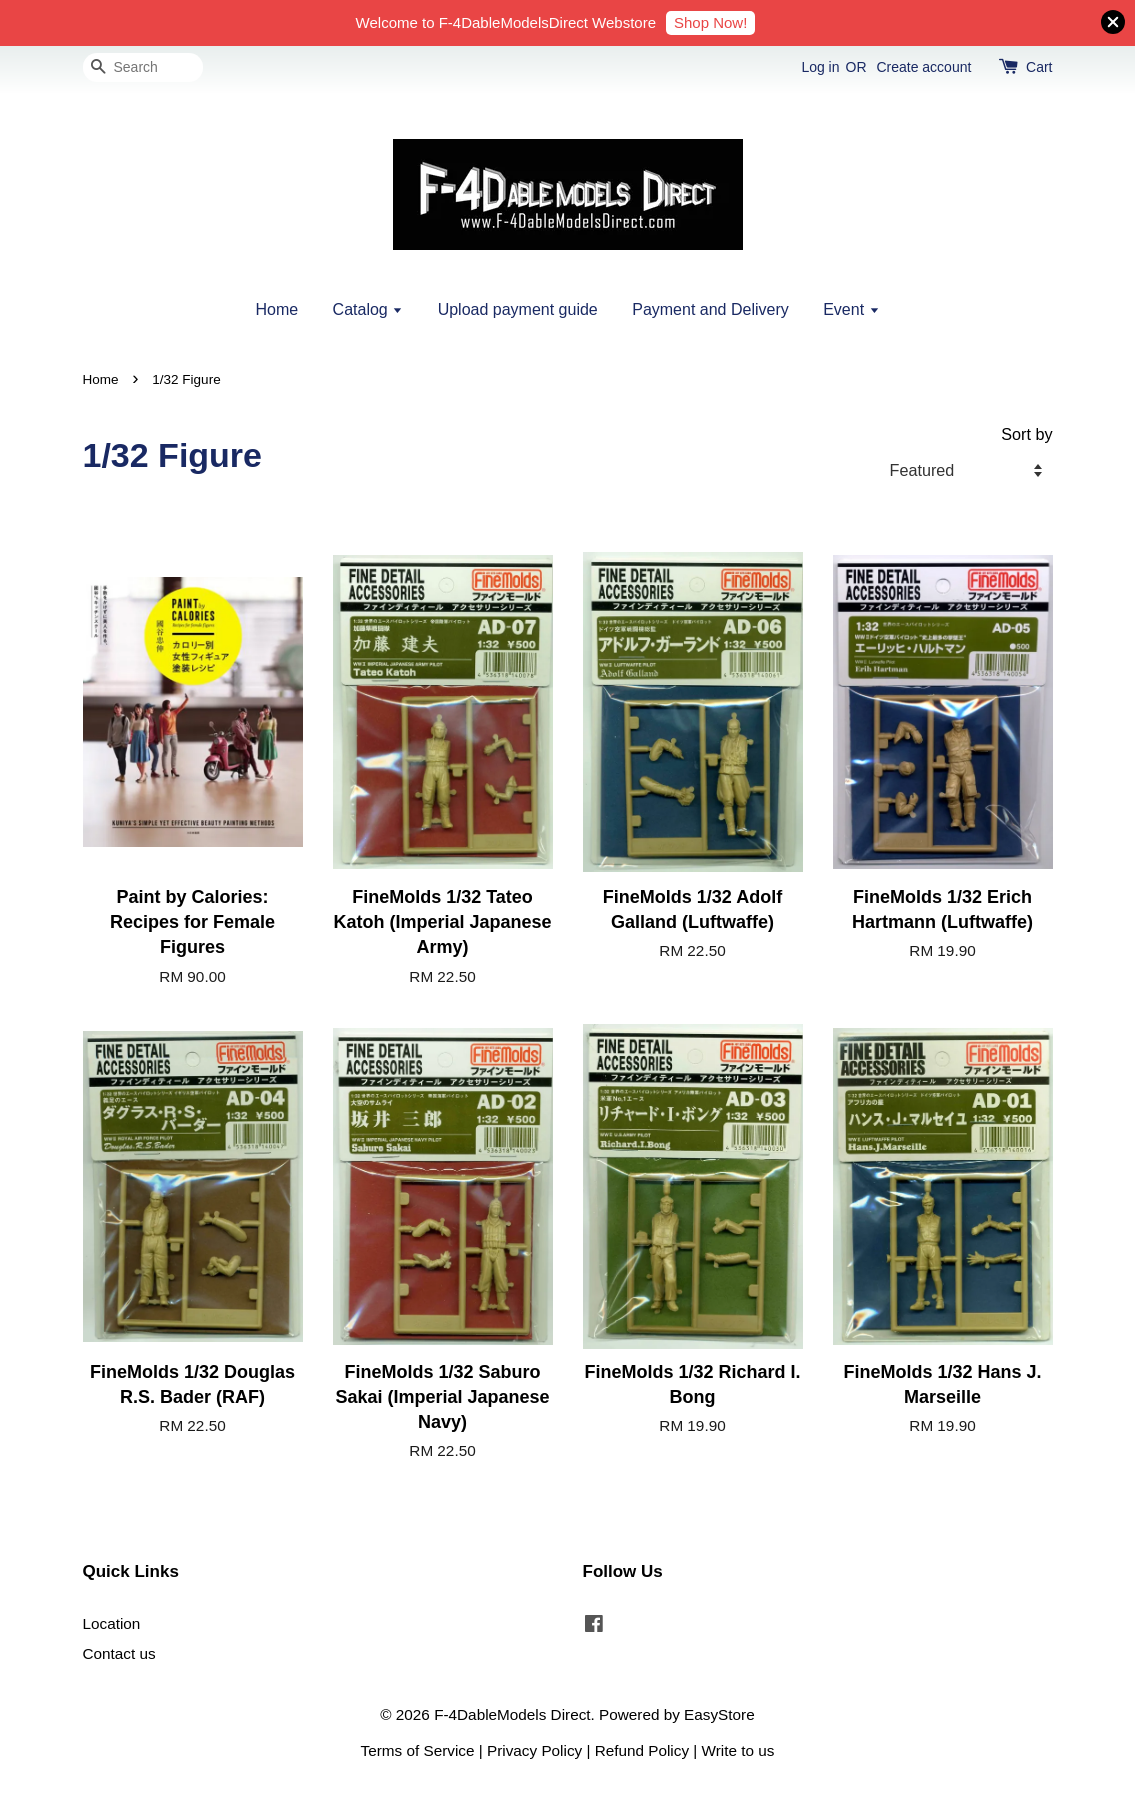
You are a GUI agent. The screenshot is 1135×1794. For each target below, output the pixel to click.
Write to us (738, 1750)
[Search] (143, 67)
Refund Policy (642, 1750)
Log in (820, 67)
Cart (1039, 67)
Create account (923, 67)
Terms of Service (418, 1750)
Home (276, 309)
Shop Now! (710, 22)
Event (851, 309)
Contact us (119, 1653)
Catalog (368, 309)
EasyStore (719, 1714)
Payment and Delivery (710, 309)
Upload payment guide (518, 309)
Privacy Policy (534, 1750)
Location (112, 1623)
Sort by (1026, 434)
